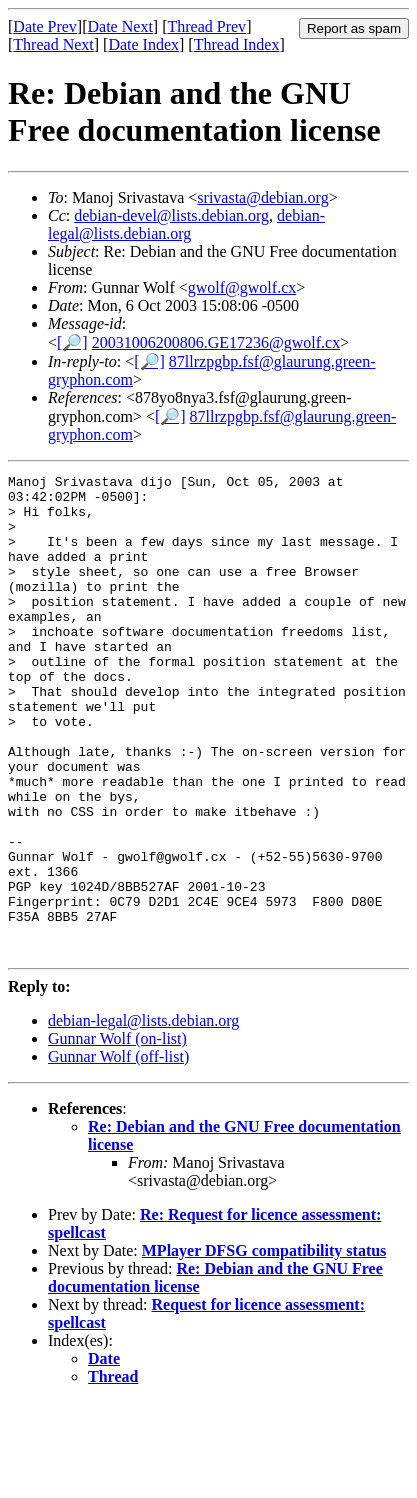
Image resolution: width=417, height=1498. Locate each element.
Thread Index (237, 44)
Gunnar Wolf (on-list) (117, 1134)
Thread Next (53, 44)
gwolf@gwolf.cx (242, 287)
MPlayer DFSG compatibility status (264, 1346)
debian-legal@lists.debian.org (186, 224)
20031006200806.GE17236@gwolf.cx (216, 342)
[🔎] (72, 342)
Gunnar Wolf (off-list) (118, 1152)
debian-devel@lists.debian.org (171, 215)
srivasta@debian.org (262, 197)
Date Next (120, 26)
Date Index (143, 44)
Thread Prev (206, 26)
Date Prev (45, 26)
